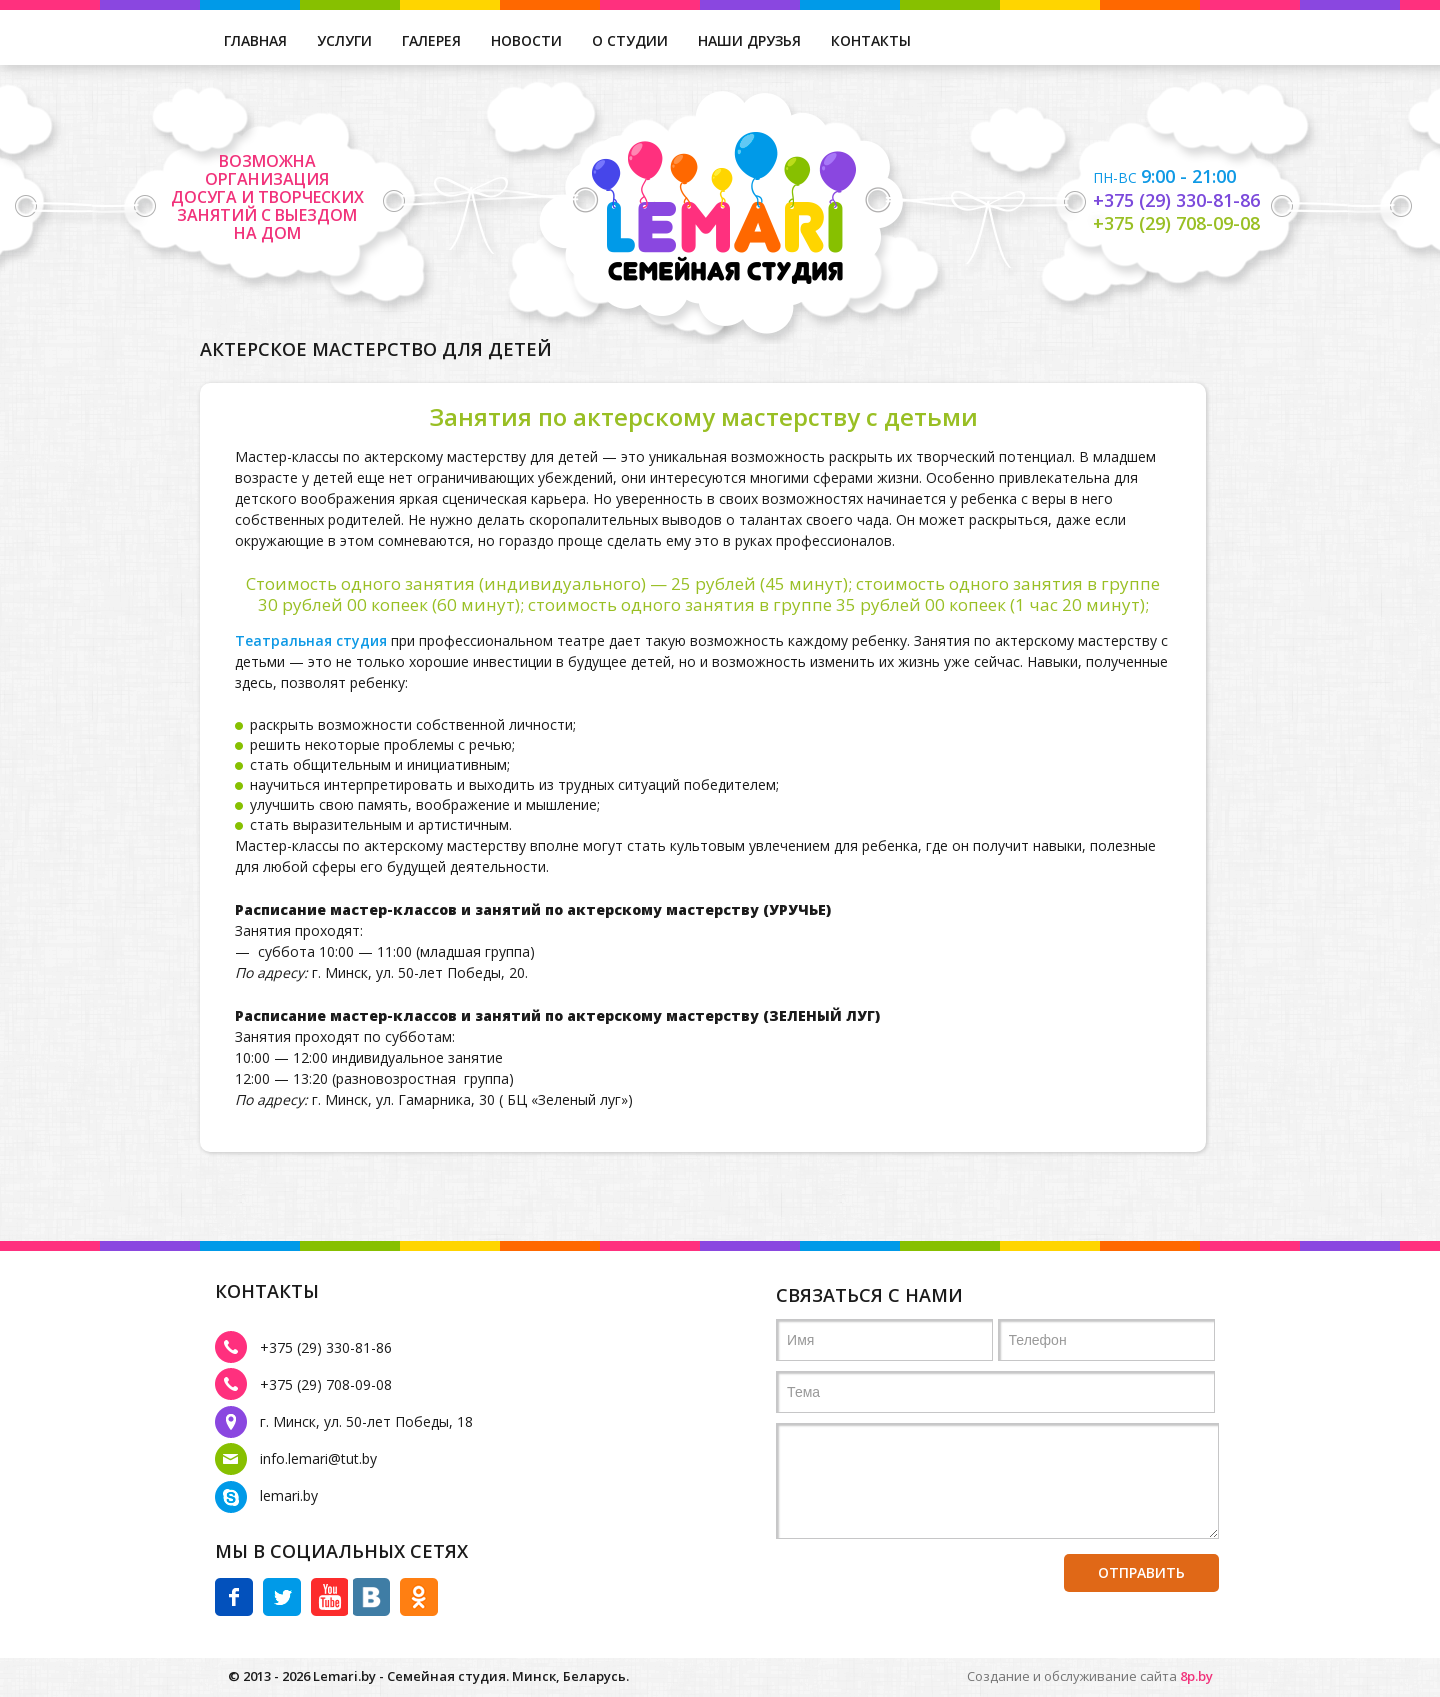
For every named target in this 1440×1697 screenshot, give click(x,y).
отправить (1141, 1572)
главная (255, 40)
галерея (431, 40)
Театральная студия (311, 640)
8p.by (1195, 1676)
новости (526, 40)
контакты (871, 40)
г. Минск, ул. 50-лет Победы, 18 (366, 1421)
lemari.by (289, 1495)
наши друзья (749, 40)
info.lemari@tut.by (318, 1458)
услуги (344, 40)
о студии (630, 40)
